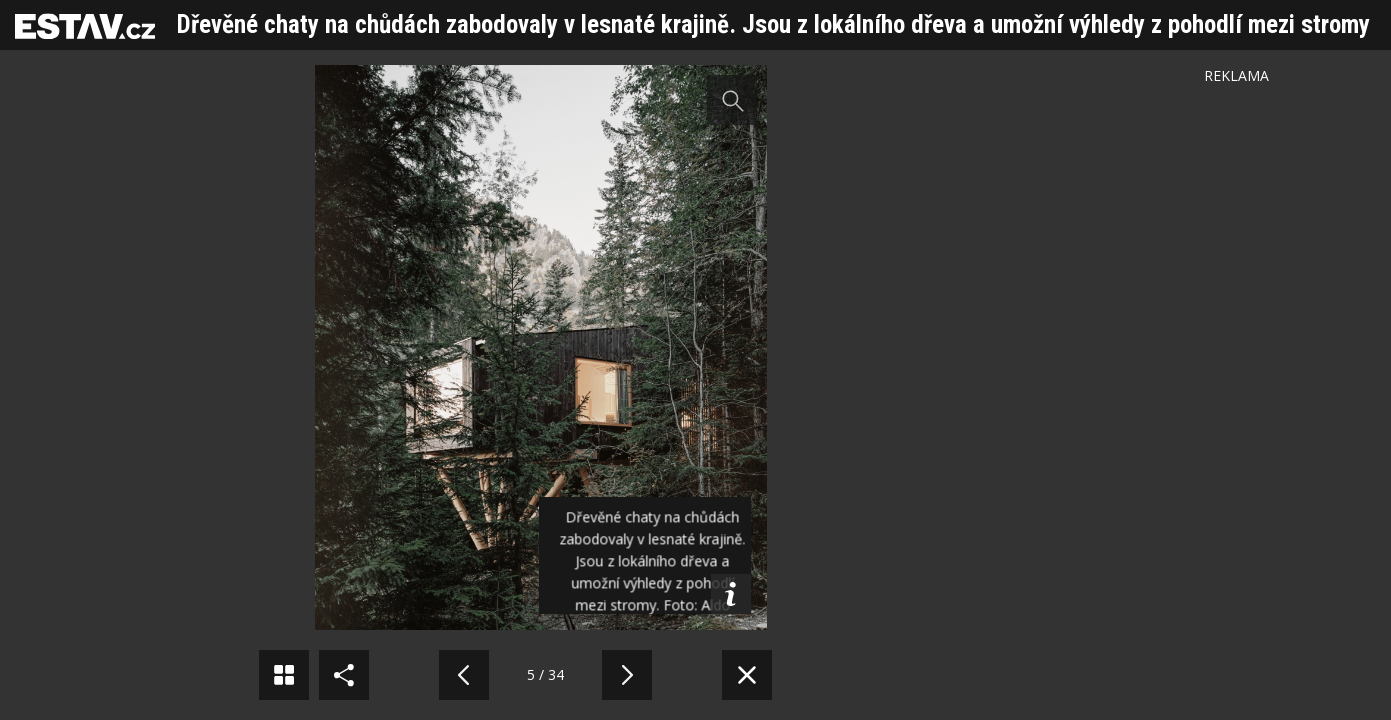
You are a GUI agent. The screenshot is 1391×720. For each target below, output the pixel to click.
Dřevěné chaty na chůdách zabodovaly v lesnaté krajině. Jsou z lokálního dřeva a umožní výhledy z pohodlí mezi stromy (773, 24)
